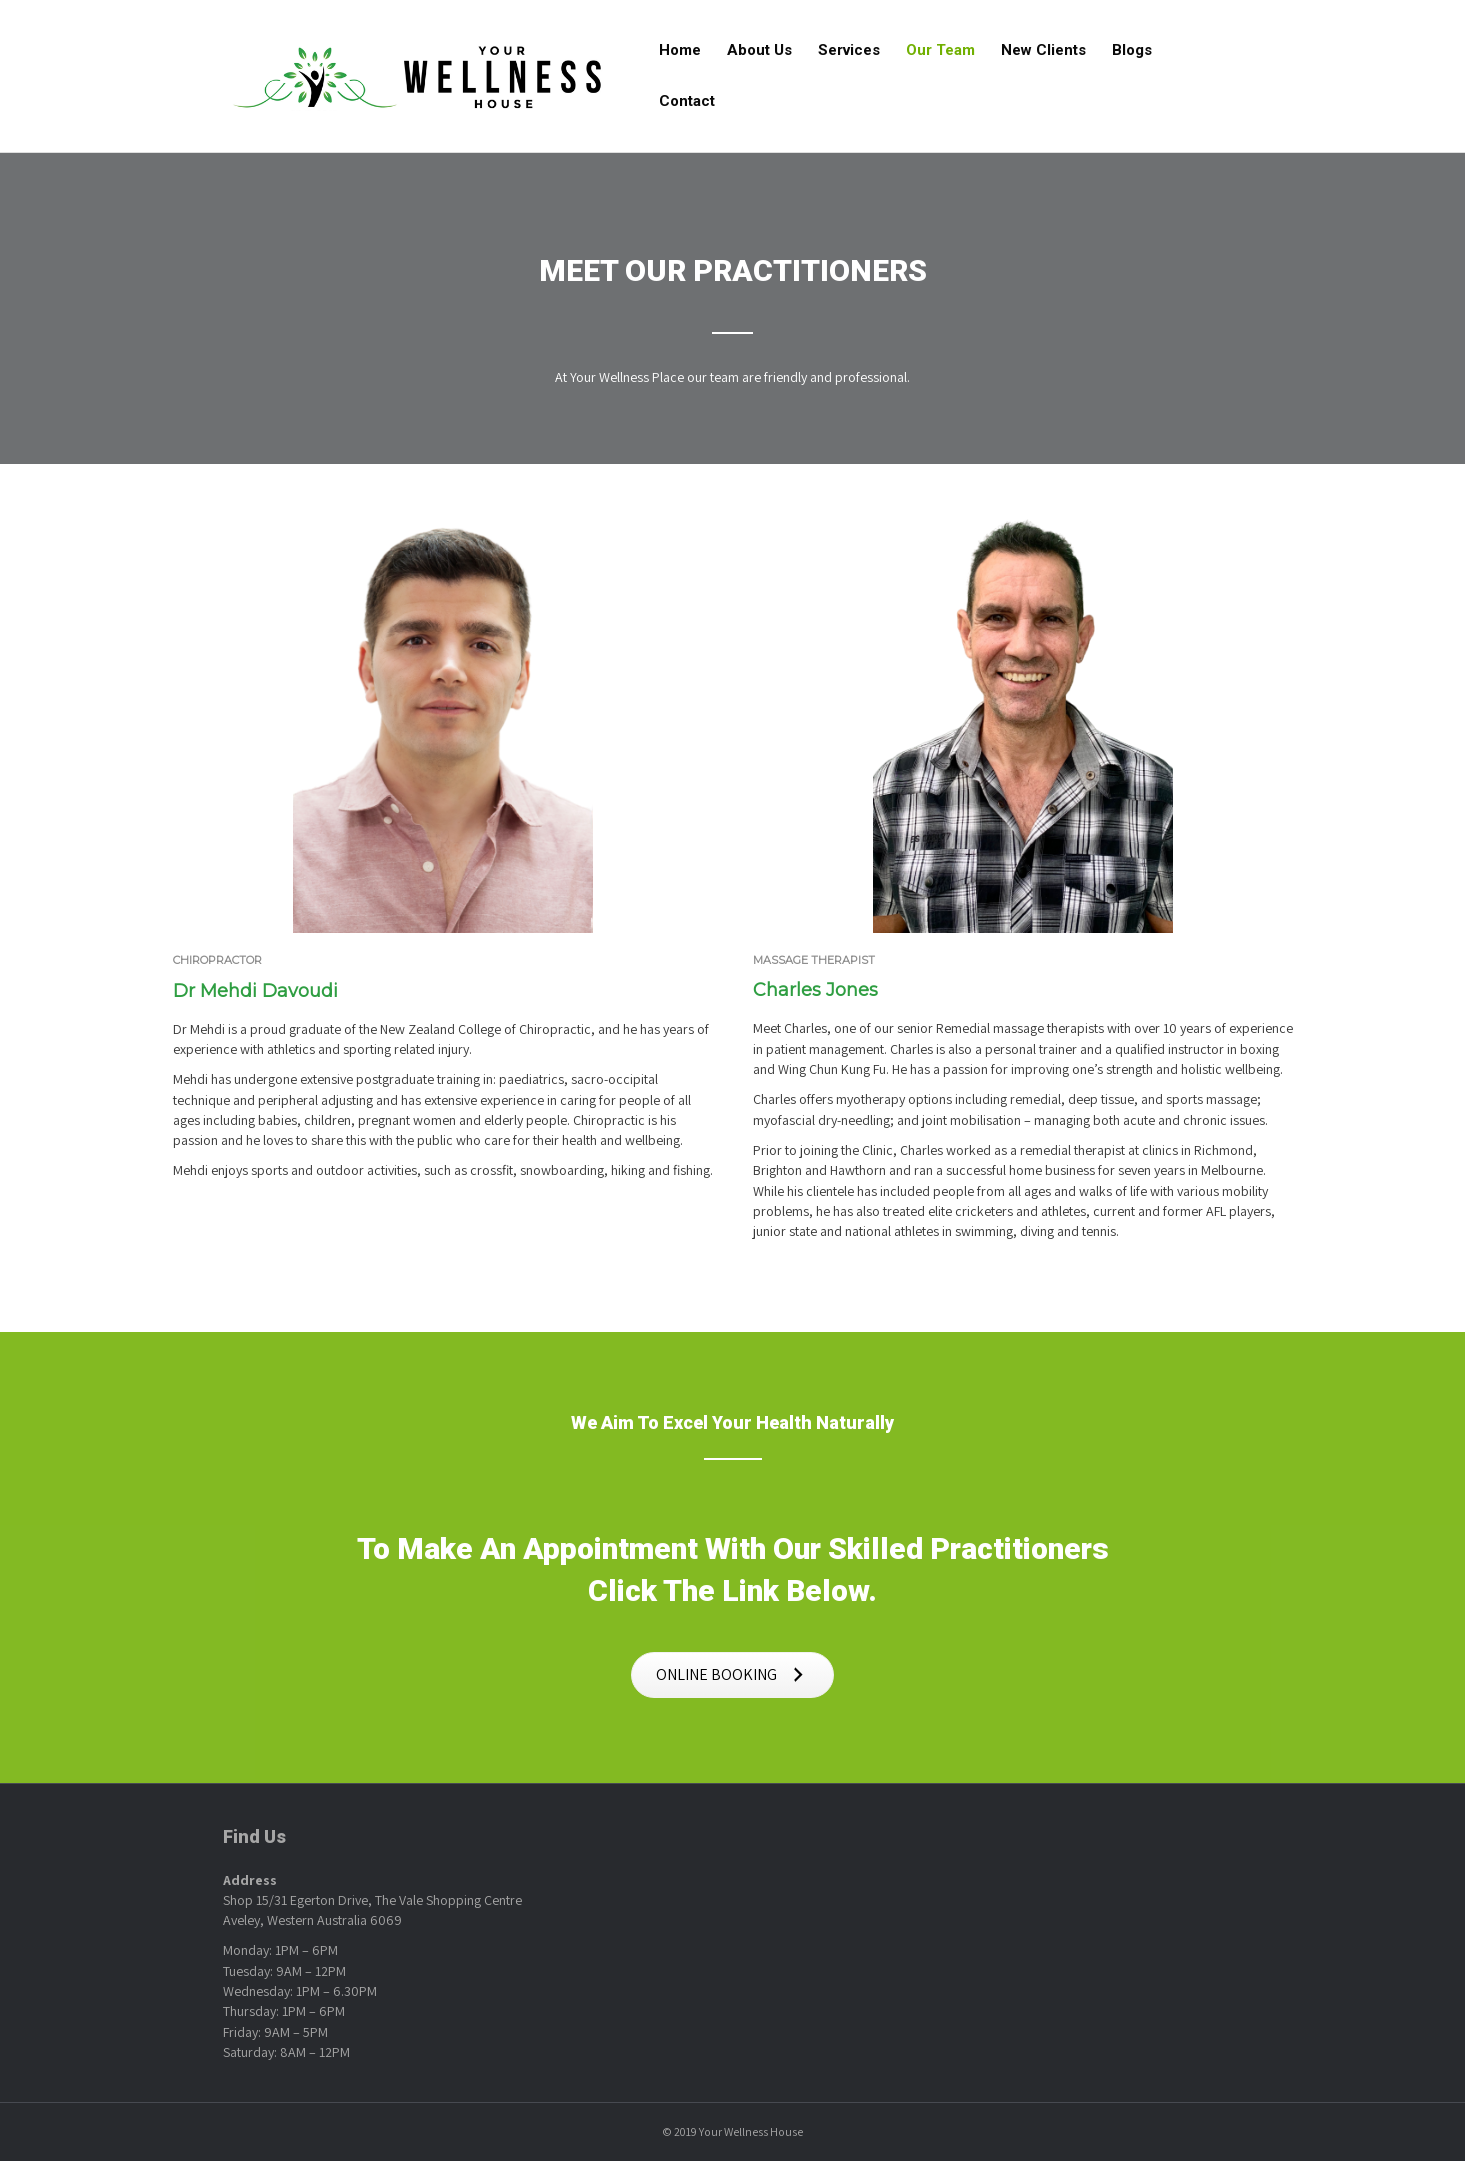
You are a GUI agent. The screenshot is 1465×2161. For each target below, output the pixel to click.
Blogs (1132, 50)
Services (849, 50)
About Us (759, 50)
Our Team (940, 50)
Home (680, 50)
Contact (687, 101)
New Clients (1043, 50)
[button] (732, 1675)
